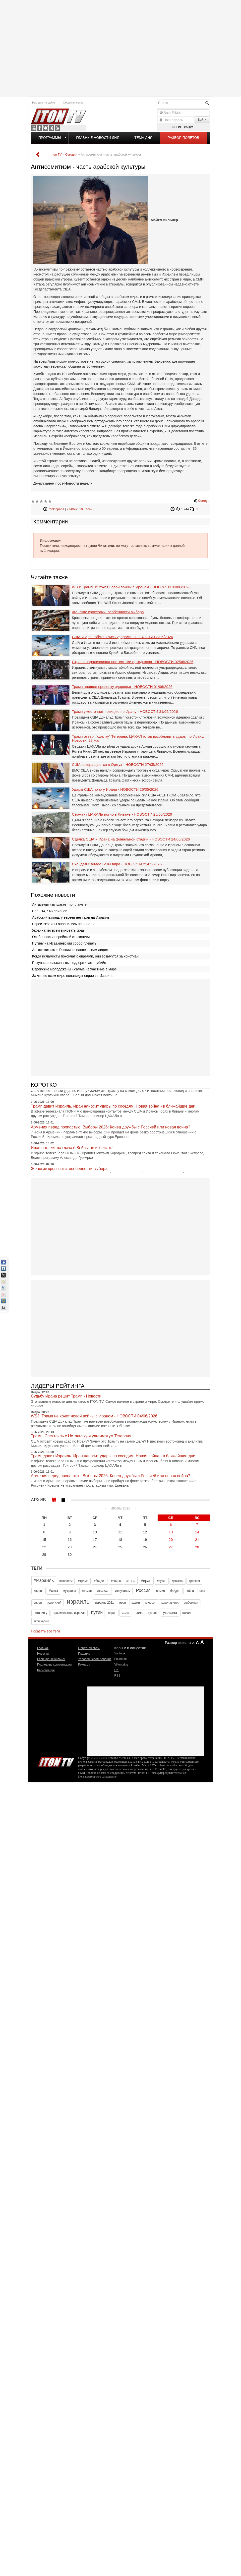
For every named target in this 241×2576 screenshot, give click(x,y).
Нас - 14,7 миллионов (49, 911)
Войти (202, 119)
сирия (112, 1613)
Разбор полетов (183, 138)
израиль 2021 (104, 1602)
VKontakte (45, 128)
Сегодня (204, 501)
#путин (161, 1581)
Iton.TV (55, 1761)
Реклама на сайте (43, 102)
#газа (130, 1580)
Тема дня (143, 138)
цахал (186, 1613)
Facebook (39, 128)
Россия (143, 1590)
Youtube (33, 128)
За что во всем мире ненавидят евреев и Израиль (72, 976)
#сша (53, 1590)
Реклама (84, 1664)
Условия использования (94, 1659)
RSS (57, 128)
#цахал (103, 1590)
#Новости (65, 1581)
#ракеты (177, 1581)
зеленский (54, 1602)
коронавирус (170, 1602)
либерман (191, 1602)
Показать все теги (45, 1631)
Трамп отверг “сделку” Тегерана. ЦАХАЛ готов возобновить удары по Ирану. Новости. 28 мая (138, 738)
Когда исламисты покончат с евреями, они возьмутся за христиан (85, 956)
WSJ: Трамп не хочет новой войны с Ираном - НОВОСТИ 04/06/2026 (131, 587)
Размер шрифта (178, 1643)
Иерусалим (122, 1591)
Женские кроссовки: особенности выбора (108, 612)
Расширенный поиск (51, 1659)
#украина (69, 1591)
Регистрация (183, 127)
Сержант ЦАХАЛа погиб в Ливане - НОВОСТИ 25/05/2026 (122, 814)
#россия (194, 1581)
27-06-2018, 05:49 (79, 509)
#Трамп (83, 1581)
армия (160, 1591)
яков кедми (41, 1621)
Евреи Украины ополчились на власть (63, 924)
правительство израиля (69, 1613)
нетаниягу (40, 1613)
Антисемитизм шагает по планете (59, 904)
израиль (78, 1601)
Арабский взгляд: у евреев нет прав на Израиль (71, 917)
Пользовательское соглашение (97, 1776)
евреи (38, 1602)
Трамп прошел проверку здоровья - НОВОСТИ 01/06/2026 (122, 687)
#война (116, 1581)
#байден (100, 1581)
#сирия (38, 1591)
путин (97, 1612)
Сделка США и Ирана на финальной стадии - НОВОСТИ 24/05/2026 (131, 839)
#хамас (87, 1591)
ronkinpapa (56, 509)
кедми (135, 1602)
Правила (84, 1653)
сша (125, 1612)
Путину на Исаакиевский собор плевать (64, 943)
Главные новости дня (97, 138)
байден (175, 1591)
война (190, 1591)
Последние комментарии (54, 1664)
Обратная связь (73, 102)
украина (170, 1612)
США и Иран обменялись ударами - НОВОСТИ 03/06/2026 (122, 637)
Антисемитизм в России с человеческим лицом (70, 950)
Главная (43, 1648)
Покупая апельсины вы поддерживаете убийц (69, 963)
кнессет (150, 1602)
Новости (43, 1653)
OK (51, 128)
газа (202, 1591)
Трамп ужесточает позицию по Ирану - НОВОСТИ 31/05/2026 (125, 712)
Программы (49, 138)
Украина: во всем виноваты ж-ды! (59, 930)
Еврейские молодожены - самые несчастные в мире (74, 969)
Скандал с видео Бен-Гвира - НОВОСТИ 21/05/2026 (117, 864)
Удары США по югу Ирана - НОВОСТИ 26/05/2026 (115, 789)
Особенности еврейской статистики (61, 937)
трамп (138, 1613)
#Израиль (44, 1580)
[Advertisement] (120, 48)
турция (153, 1613)
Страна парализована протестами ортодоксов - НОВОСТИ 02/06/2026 (132, 662)
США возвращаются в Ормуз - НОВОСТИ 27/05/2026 (118, 765)
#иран (146, 1580)
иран (122, 1602)
